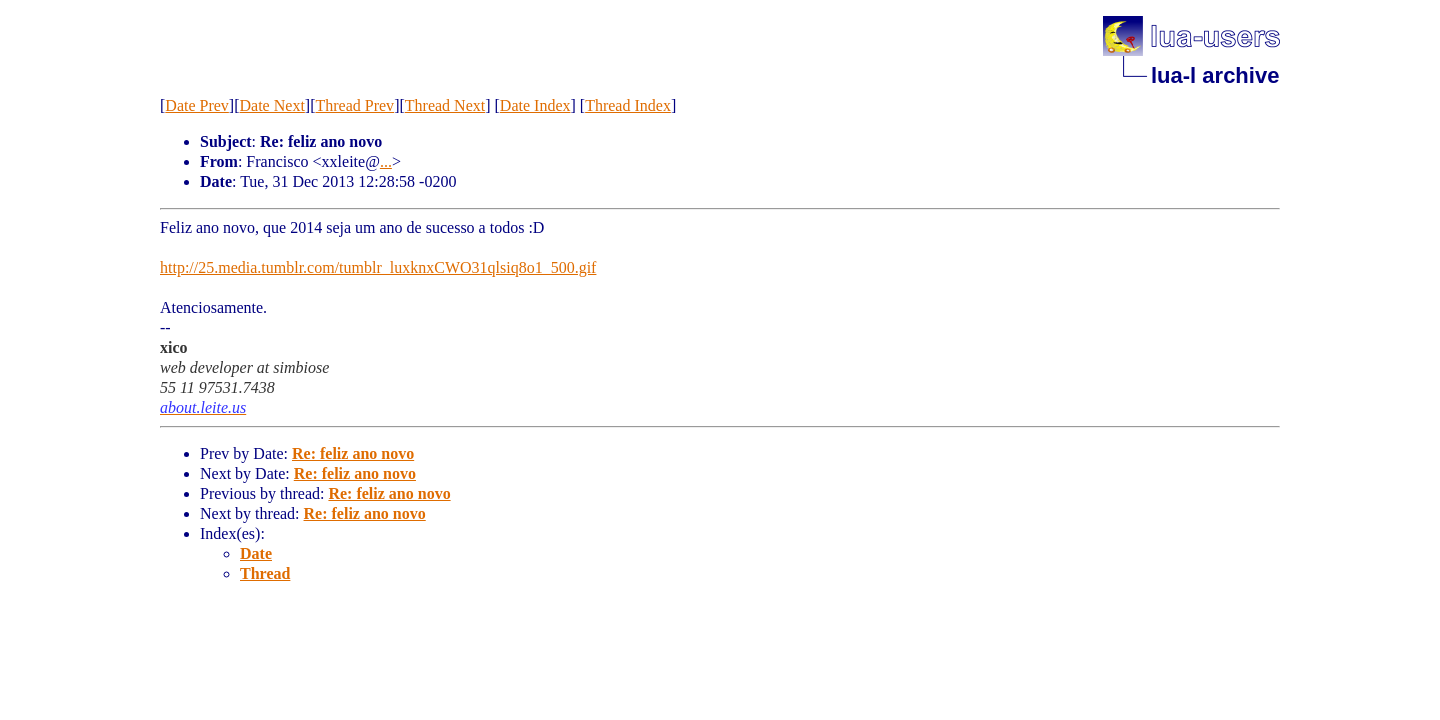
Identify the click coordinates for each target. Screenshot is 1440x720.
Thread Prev (354, 105)
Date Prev (197, 105)
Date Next (272, 105)
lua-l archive (1215, 75)
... (386, 161)
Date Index (535, 105)
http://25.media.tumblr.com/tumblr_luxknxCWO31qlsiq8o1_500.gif (378, 267)
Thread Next (445, 105)
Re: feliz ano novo (353, 453)
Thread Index (628, 105)
